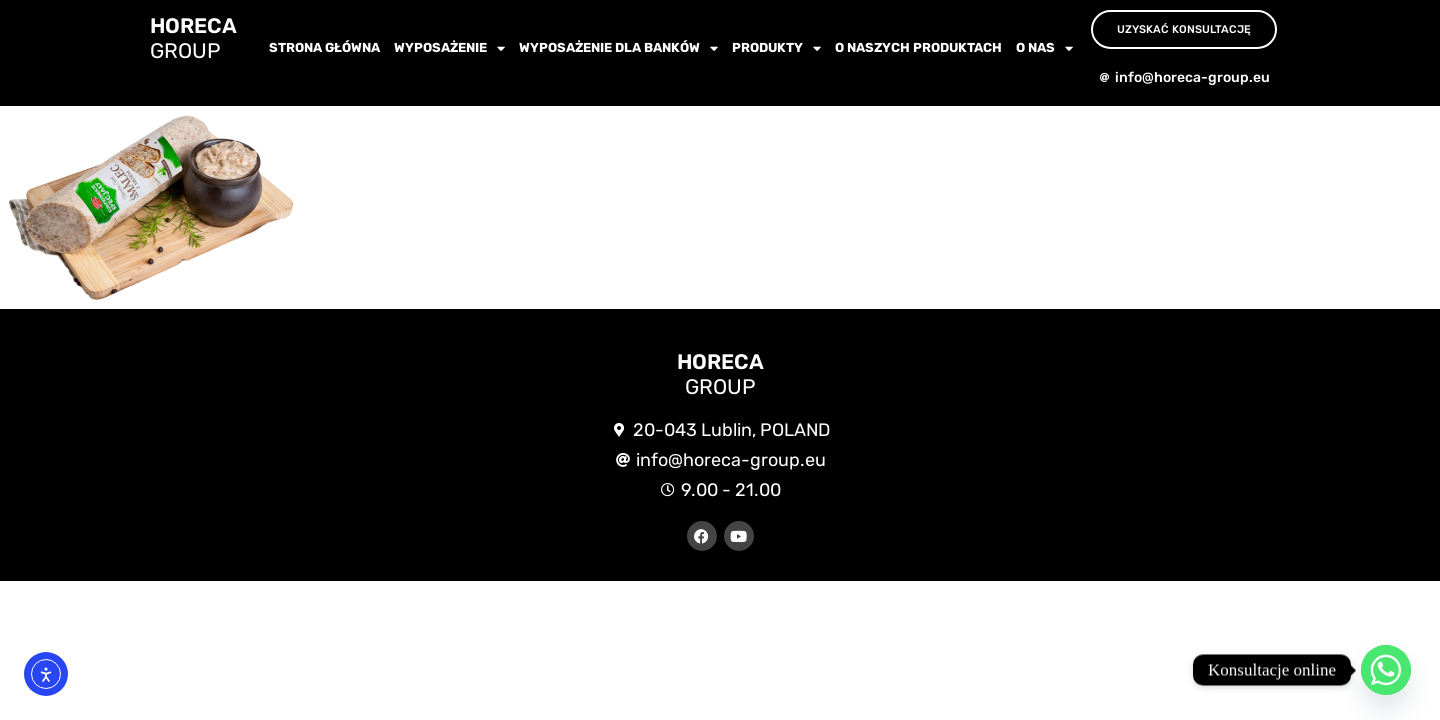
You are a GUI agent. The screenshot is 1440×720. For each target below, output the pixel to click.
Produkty (776, 48)
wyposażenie (449, 48)
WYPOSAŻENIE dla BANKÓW (618, 48)
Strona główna (324, 47)
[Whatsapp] (1386, 670)
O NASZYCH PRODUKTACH (918, 47)
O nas (1044, 48)
